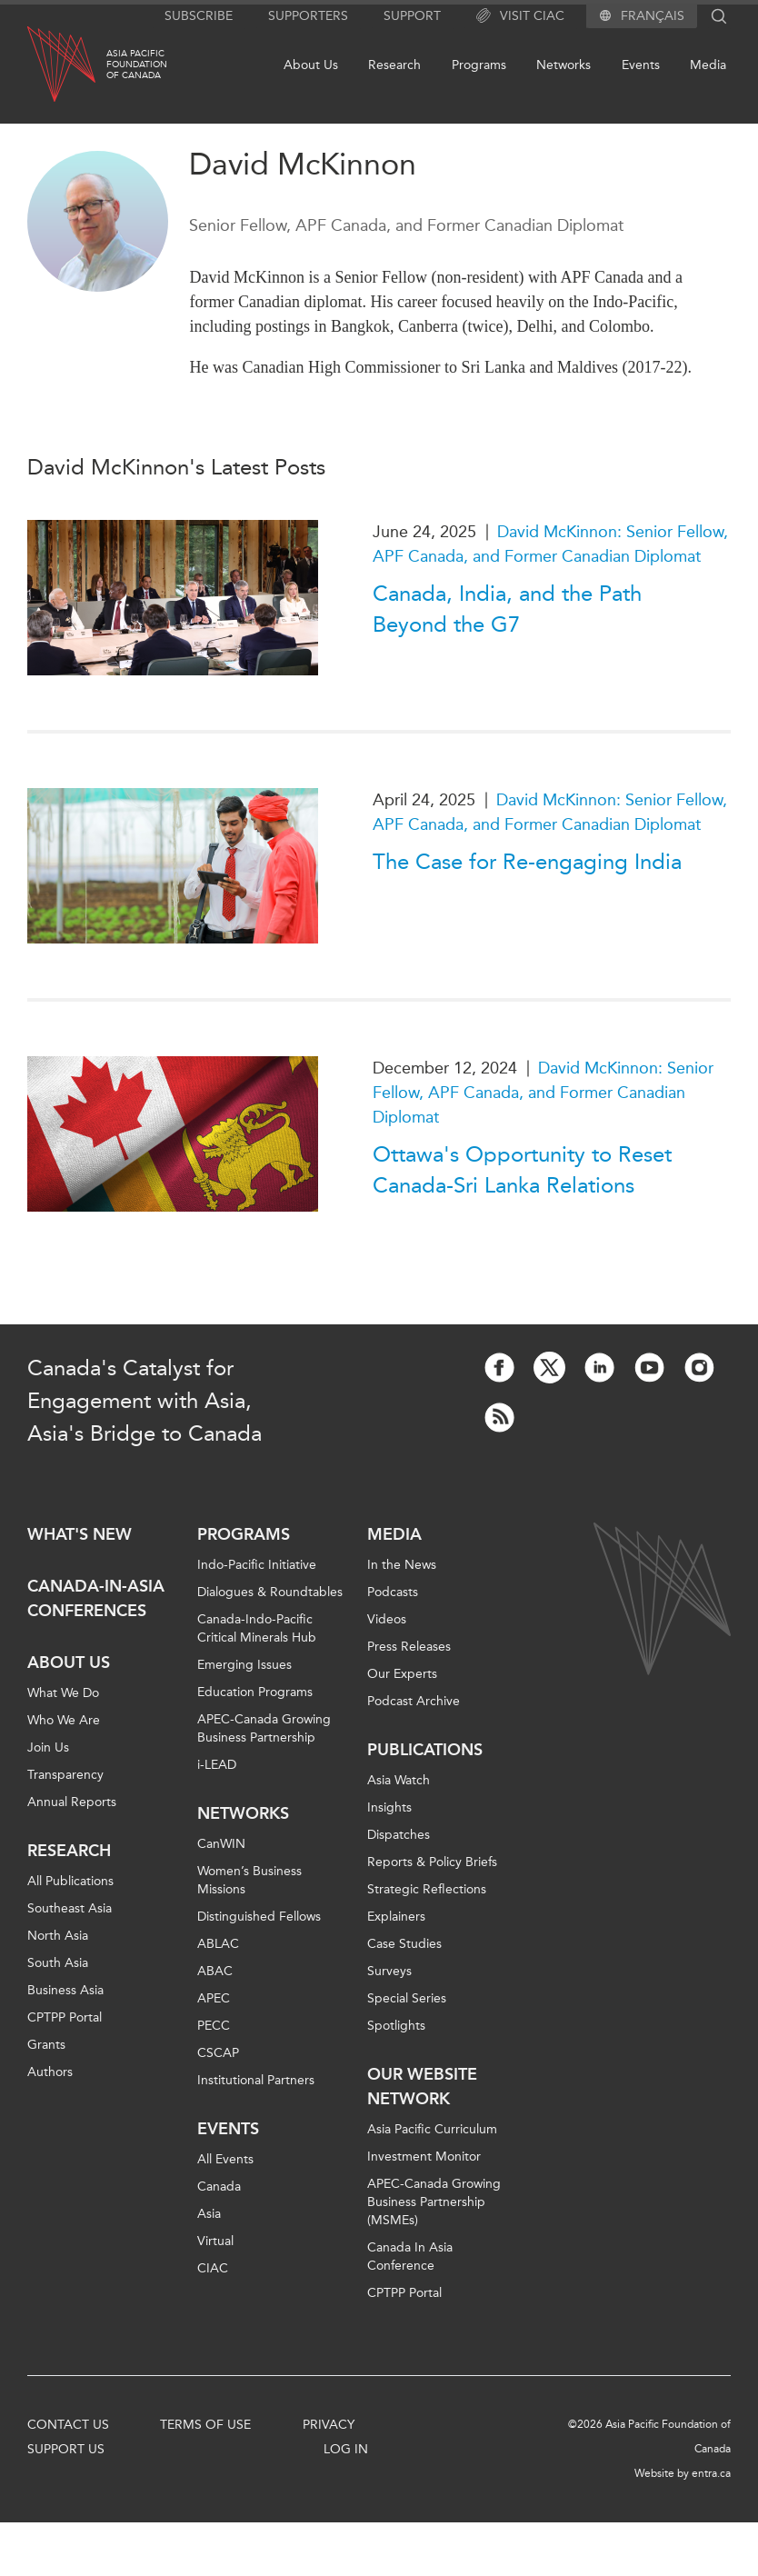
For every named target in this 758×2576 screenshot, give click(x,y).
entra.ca (711, 2473)
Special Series (406, 1998)
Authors (50, 2072)
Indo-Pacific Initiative (256, 1565)
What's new (79, 1534)
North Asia (57, 1935)
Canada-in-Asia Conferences (96, 1598)
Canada (219, 2186)
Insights (389, 1807)
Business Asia (65, 1990)
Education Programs (255, 1692)
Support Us (66, 2449)
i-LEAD (216, 1764)
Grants (46, 2044)
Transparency (65, 1774)
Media (708, 65)
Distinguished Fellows (259, 1916)
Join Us (48, 1747)
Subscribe (199, 16)
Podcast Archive (413, 1701)
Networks (563, 65)
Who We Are (63, 1720)
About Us (311, 65)
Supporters (308, 16)
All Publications (70, 1881)
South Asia (57, 1963)
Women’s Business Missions (249, 1880)
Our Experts (402, 1674)
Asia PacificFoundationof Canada (136, 64)
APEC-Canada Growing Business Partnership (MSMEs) (434, 2202)
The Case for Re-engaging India (527, 861)
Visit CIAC (520, 16)
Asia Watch (398, 1780)
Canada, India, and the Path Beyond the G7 (507, 609)
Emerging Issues (244, 1664)
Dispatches (398, 1834)
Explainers (396, 1916)
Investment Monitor (424, 2156)
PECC (213, 2025)
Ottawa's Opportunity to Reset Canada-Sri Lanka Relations (522, 1170)
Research (394, 65)
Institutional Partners (255, 2080)
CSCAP (218, 2053)
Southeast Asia (69, 1908)
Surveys (389, 1971)
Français (652, 16)
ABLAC (218, 1944)
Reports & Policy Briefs (432, 1862)
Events (641, 65)
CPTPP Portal (64, 2017)
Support (412, 16)
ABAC (215, 1971)
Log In (346, 2449)
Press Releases (409, 1646)
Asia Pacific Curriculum (432, 2129)
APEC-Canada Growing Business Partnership (264, 1728)
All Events (225, 2159)
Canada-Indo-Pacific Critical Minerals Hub (256, 1628)
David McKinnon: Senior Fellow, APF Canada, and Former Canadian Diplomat (543, 1092)
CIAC (212, 2268)
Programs (479, 65)
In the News (401, 1565)
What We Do (63, 1693)
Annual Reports (71, 1802)
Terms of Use (205, 2424)
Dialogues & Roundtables (270, 1592)
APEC (213, 1998)
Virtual (215, 2241)
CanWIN (221, 1844)
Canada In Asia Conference (410, 2256)
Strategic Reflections (426, 1889)
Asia (209, 2214)
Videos (386, 1619)
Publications (425, 1750)
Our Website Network (422, 2086)
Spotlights (396, 2025)
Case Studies (404, 1944)
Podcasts (392, 1592)
